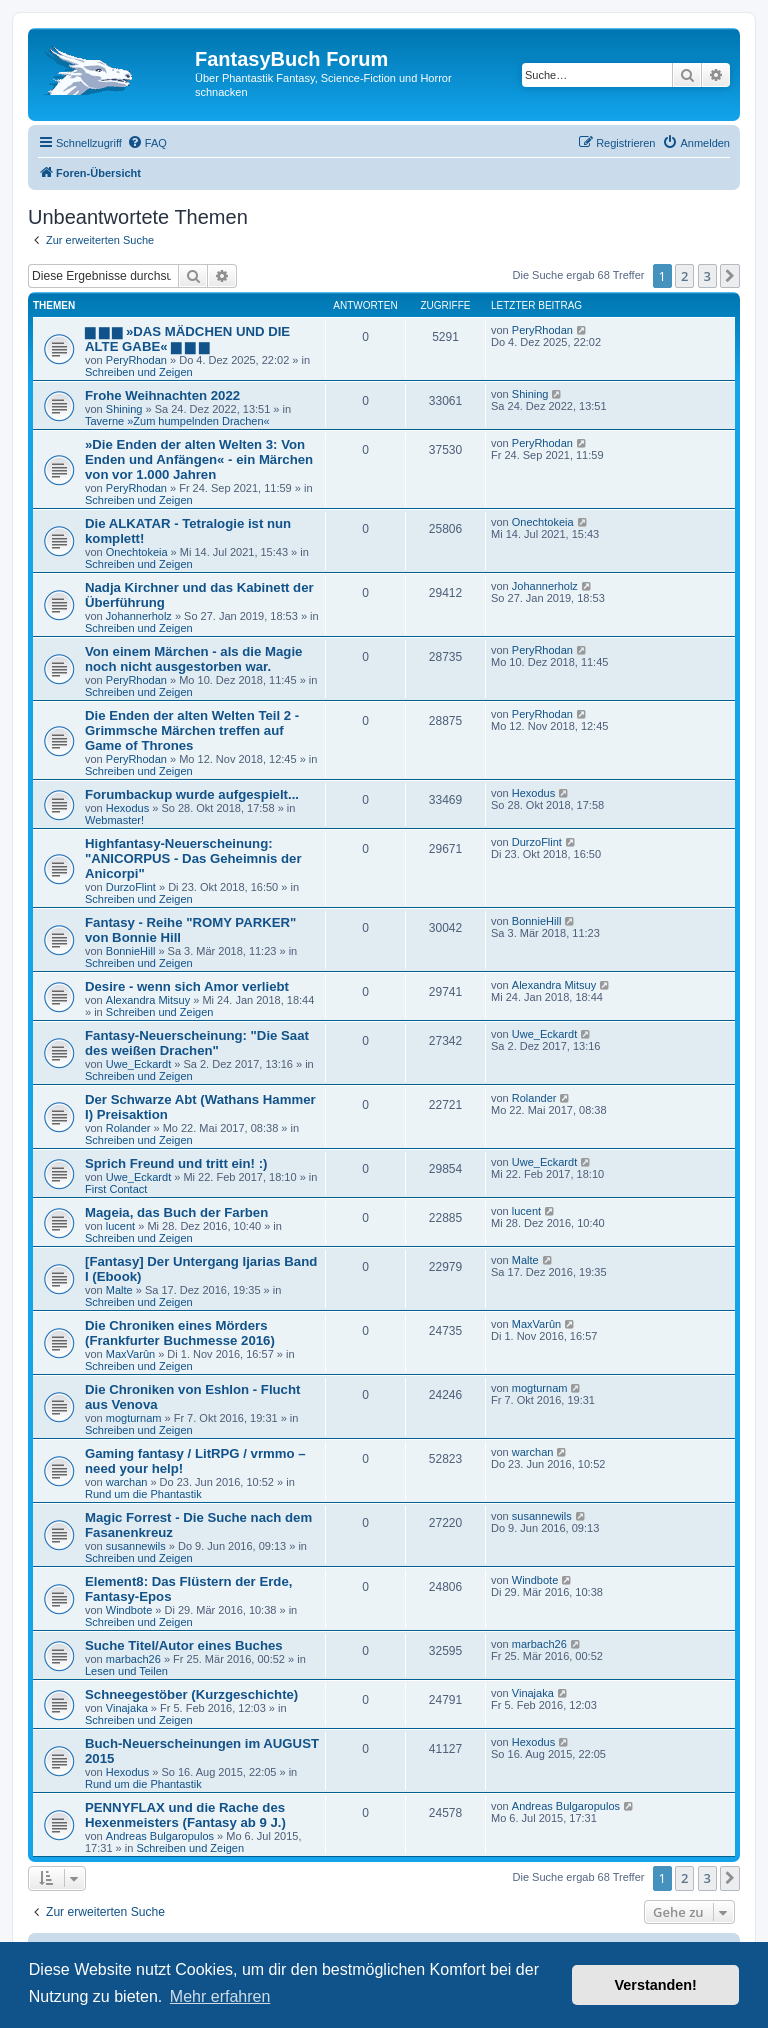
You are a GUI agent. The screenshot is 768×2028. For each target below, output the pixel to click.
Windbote (129, 1610)
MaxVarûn (130, 1354)
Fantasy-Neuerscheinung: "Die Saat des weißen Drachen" (197, 1043)
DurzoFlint (131, 887)
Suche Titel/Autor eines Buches (184, 1645)
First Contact (116, 1189)
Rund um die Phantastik (143, 1494)
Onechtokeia (137, 552)
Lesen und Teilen (126, 1671)
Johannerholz (139, 616)
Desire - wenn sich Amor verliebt (187, 986)
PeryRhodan (136, 360)
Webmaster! (114, 820)
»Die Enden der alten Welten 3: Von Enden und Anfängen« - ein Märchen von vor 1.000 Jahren (199, 459)
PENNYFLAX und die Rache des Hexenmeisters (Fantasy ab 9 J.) (185, 1815)
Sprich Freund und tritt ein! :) (176, 1163)
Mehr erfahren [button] (220, 1996)
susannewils (136, 1546)
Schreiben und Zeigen (139, 372)
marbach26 (133, 1659)
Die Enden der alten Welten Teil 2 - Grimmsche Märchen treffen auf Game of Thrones (192, 730)
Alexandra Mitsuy (148, 1000)
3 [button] (707, 276)
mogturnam (134, 1418)
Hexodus (127, 808)
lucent (120, 1226)
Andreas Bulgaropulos (160, 1836)
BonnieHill (131, 951)
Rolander (128, 1128)
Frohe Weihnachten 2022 (162, 395)
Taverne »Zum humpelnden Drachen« (177, 421)
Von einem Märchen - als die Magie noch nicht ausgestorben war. (193, 659)
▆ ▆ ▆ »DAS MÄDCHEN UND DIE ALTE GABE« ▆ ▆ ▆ (187, 339)
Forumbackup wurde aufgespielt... (192, 794)
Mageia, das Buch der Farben (176, 1212)
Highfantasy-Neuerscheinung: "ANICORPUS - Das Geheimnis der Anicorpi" (193, 858)
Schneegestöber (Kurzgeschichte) (191, 1694)
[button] (730, 276)
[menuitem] (147, 143)
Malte (119, 1290)
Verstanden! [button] (656, 1985)
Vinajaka (127, 1708)
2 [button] (684, 276)
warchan (127, 1482)
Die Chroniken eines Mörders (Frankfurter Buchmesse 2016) (180, 1333)
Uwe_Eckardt (138, 1064)
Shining (124, 409)
